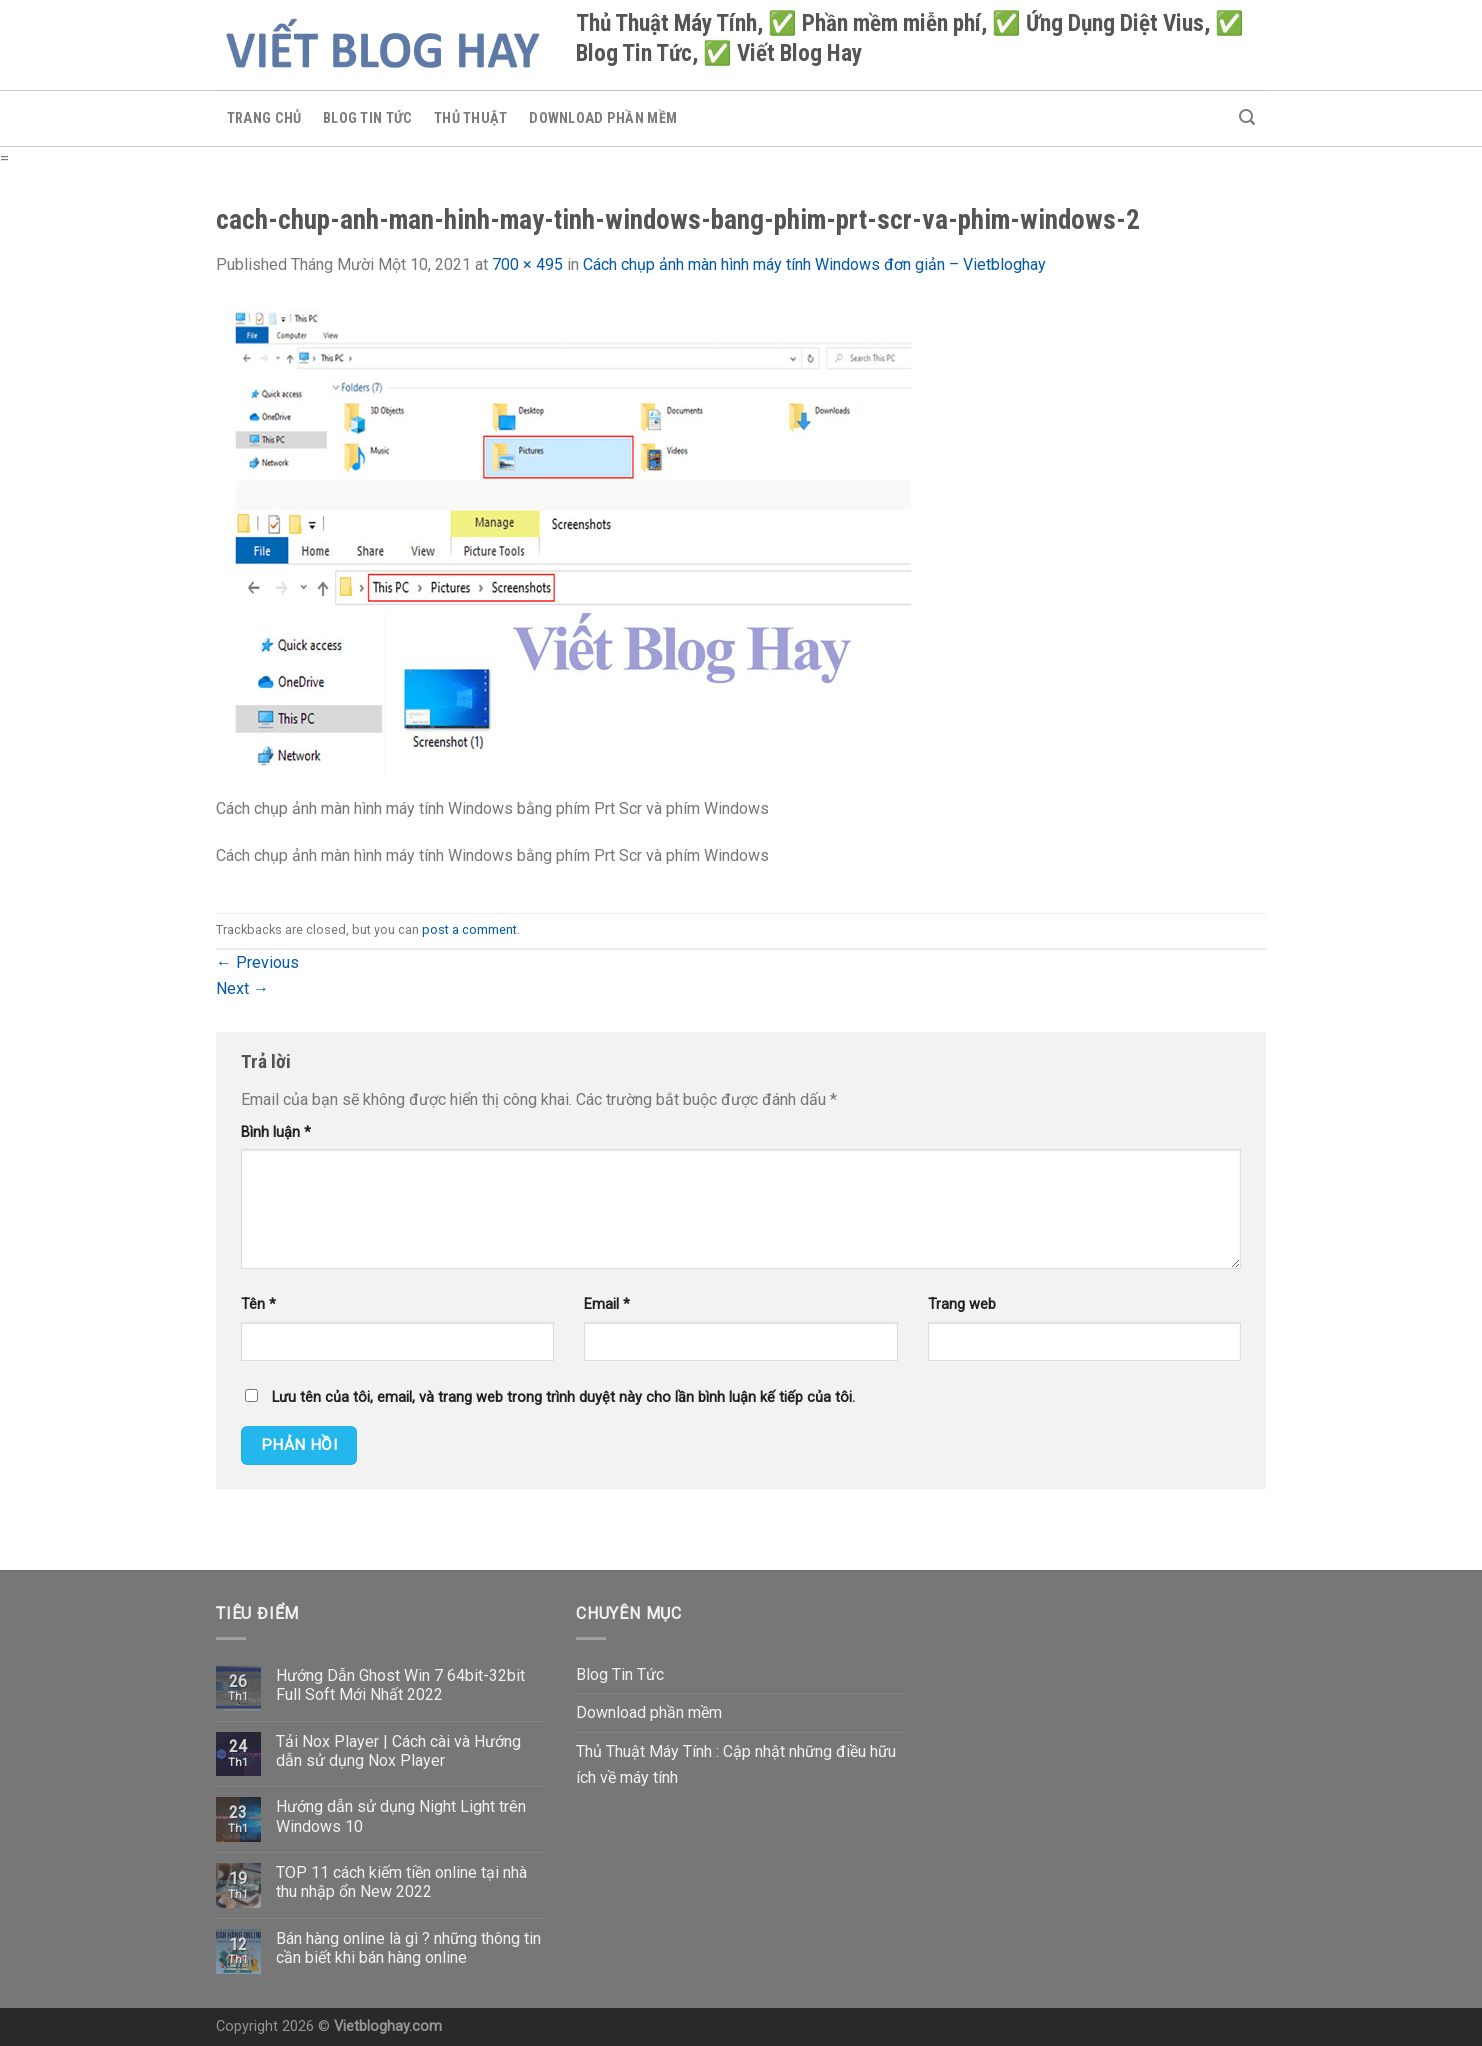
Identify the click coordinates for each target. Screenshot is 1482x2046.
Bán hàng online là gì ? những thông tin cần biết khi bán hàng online (408, 1948)
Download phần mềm (603, 118)
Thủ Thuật (471, 118)
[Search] (1247, 117)
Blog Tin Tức (367, 118)
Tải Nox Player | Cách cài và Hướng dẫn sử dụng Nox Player (398, 1751)
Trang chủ (264, 118)
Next (242, 988)
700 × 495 (527, 264)
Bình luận (276, 1132)
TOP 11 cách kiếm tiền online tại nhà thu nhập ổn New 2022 (401, 1882)
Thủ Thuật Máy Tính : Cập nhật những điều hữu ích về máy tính (736, 1764)
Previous (257, 962)
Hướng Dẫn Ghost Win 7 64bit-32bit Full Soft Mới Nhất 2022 (400, 1685)
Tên (258, 1304)
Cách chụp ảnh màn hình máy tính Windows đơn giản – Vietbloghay (814, 264)
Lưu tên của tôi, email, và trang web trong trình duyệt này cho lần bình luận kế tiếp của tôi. (563, 1397)
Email (607, 1304)
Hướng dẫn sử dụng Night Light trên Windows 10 (401, 1816)
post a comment (469, 929)
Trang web (962, 1304)
